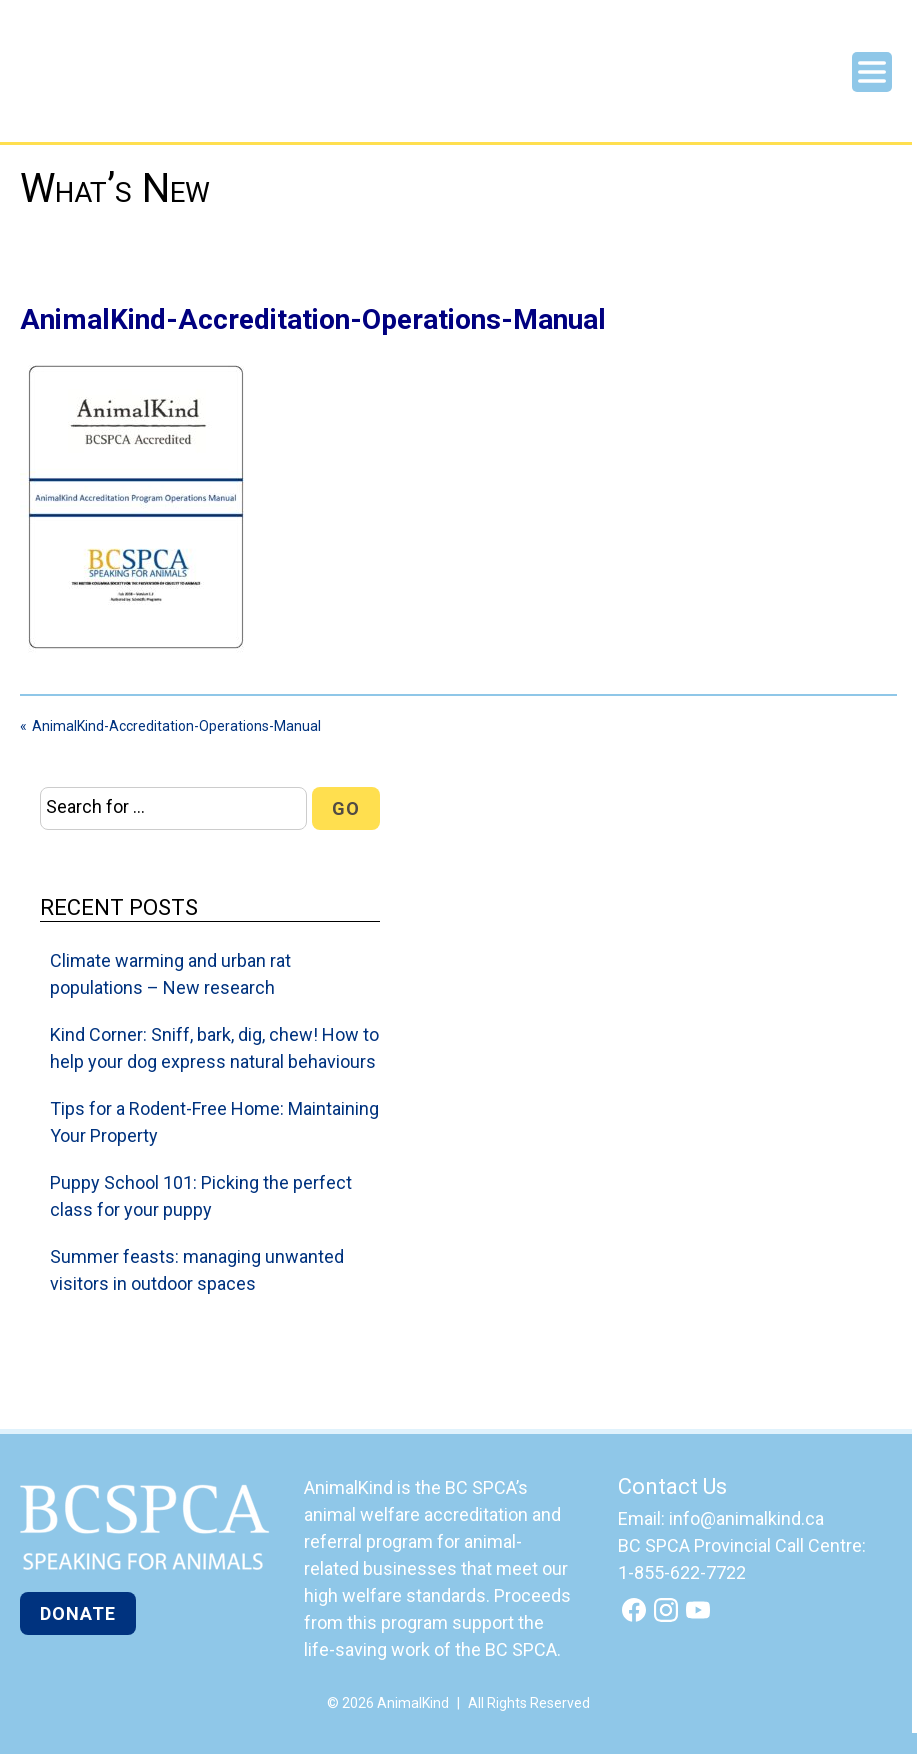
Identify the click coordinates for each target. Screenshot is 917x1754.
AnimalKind (86, 82)
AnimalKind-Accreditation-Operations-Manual (176, 726)
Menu (872, 72)
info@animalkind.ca (746, 1518)
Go (346, 808)
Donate (78, 1613)
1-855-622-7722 (682, 1572)
